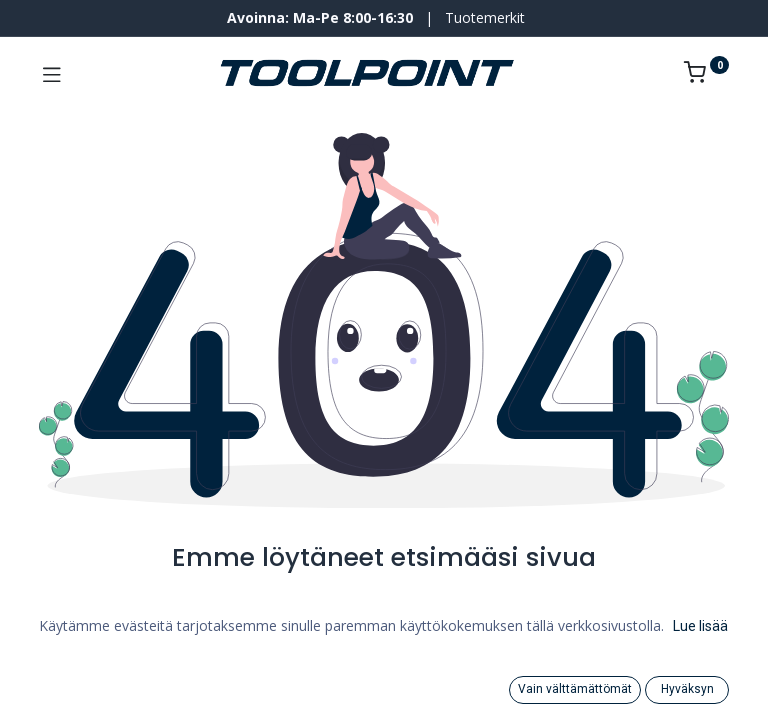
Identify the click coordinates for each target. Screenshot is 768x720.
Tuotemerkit (485, 17)
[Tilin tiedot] (702, 689)
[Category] (384, 689)
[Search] (65, 689)
